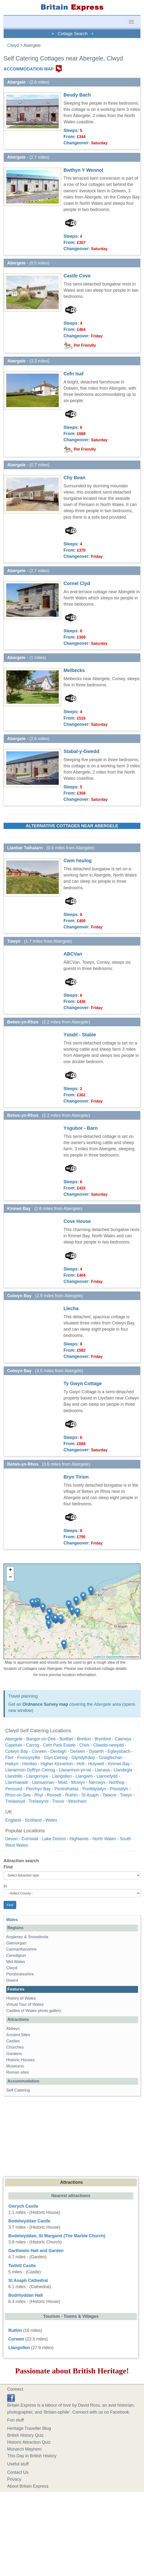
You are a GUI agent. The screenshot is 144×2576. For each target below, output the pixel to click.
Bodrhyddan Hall (25, 2295)
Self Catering (18, 2090)
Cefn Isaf (74, 373)
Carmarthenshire (21, 1949)
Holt (80, 1763)
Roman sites (17, 2072)
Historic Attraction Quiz (29, 2442)
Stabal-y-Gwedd (81, 751)
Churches (15, 2047)
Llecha (71, 1308)
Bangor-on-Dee (41, 1739)
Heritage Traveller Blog (29, 2428)
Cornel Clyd (77, 583)
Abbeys (13, 2028)
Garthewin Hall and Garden (36, 2250)
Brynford (103, 1739)
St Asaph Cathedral (28, 2280)
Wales (51, 1820)
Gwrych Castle (23, 2206)
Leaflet (97, 1656)
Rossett (54, 1795)
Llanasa (102, 1770)
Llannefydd (106, 1776)
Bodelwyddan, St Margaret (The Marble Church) (56, 2235)
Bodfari (66, 1739)
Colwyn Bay (16, 1751)
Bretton (84, 1739)
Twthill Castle (22, 2265)
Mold (62, 1782)
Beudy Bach (77, 94)
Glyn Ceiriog (56, 1757)
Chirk (84, 1745)
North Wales (104, 1838)
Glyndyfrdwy (83, 1757)
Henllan (29, 1763)
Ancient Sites (18, 2035)
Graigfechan (110, 1757)
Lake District (54, 1838)
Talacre (109, 1795)
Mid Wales (15, 1961)
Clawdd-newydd (108, 1745)
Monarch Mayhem (24, 2449)
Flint (9, 1757)
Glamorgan (16, 1943)
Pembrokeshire (20, 1974)
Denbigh (58, 1751)
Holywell (96, 1763)
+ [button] (10, 1570)
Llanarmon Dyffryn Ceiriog (30, 1770)
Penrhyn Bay (38, 1788)
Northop (116, 1782)
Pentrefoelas (66, 1788)
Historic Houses (20, 2060)
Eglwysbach (118, 1751)
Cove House (77, 1221)
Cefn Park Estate (59, 1745)
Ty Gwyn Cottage (83, 1383)
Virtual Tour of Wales (24, 2004)
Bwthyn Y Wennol (83, 170)
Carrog (32, 1745)
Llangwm (84, 1776)
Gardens (14, 2053)
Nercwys (97, 1782)
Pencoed (13, 1788)
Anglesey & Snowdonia (27, 1937)
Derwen (77, 1751)
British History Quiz (25, 2435)
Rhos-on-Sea (18, 1795)
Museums (15, 2066)
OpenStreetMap (115, 1656)
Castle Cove (77, 275)
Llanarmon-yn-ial (75, 1770)
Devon (11, 1838)
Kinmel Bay (119, 1763)
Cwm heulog (78, 860)
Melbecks (74, 670)
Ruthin (71, 1795)
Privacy (14, 2479)
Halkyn (11, 1763)
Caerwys (123, 1739)
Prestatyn (119, 1788)
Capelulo (13, 1745)
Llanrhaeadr (16, 1782)
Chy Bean (74, 477)
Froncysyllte (28, 1757)
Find (8, 1867)
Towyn (126, 1795)
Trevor (58, 1801)
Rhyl (38, 1795)
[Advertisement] (72, 2135)
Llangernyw (37, 1776)
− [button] (10, 1577)
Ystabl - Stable (80, 1034)
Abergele (102, 1704)
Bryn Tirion (76, 1476)
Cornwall (29, 1838)
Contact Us (17, 2472)
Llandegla (123, 1770)
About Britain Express (27, 2486)
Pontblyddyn (94, 1788)
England (13, 1820)
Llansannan (43, 1782)
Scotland (33, 1820)
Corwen (39, 1751)
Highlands (79, 1838)
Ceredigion (16, 1955)
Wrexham (77, 1801)
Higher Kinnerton (57, 1763)
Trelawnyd (15, 1801)
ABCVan (73, 954)
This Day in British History (31, 2455)
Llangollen (62, 1776)
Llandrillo (13, 1776)
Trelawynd (38, 1801)
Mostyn (78, 1782)
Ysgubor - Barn (81, 1128)
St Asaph (90, 1795)
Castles (13, 2041)
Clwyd (13, 45)
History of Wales (21, 1998)
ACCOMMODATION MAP (29, 69)
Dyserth (96, 1751)
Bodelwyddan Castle (29, 2221)
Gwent (12, 1980)
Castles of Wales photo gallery (33, 2010)
